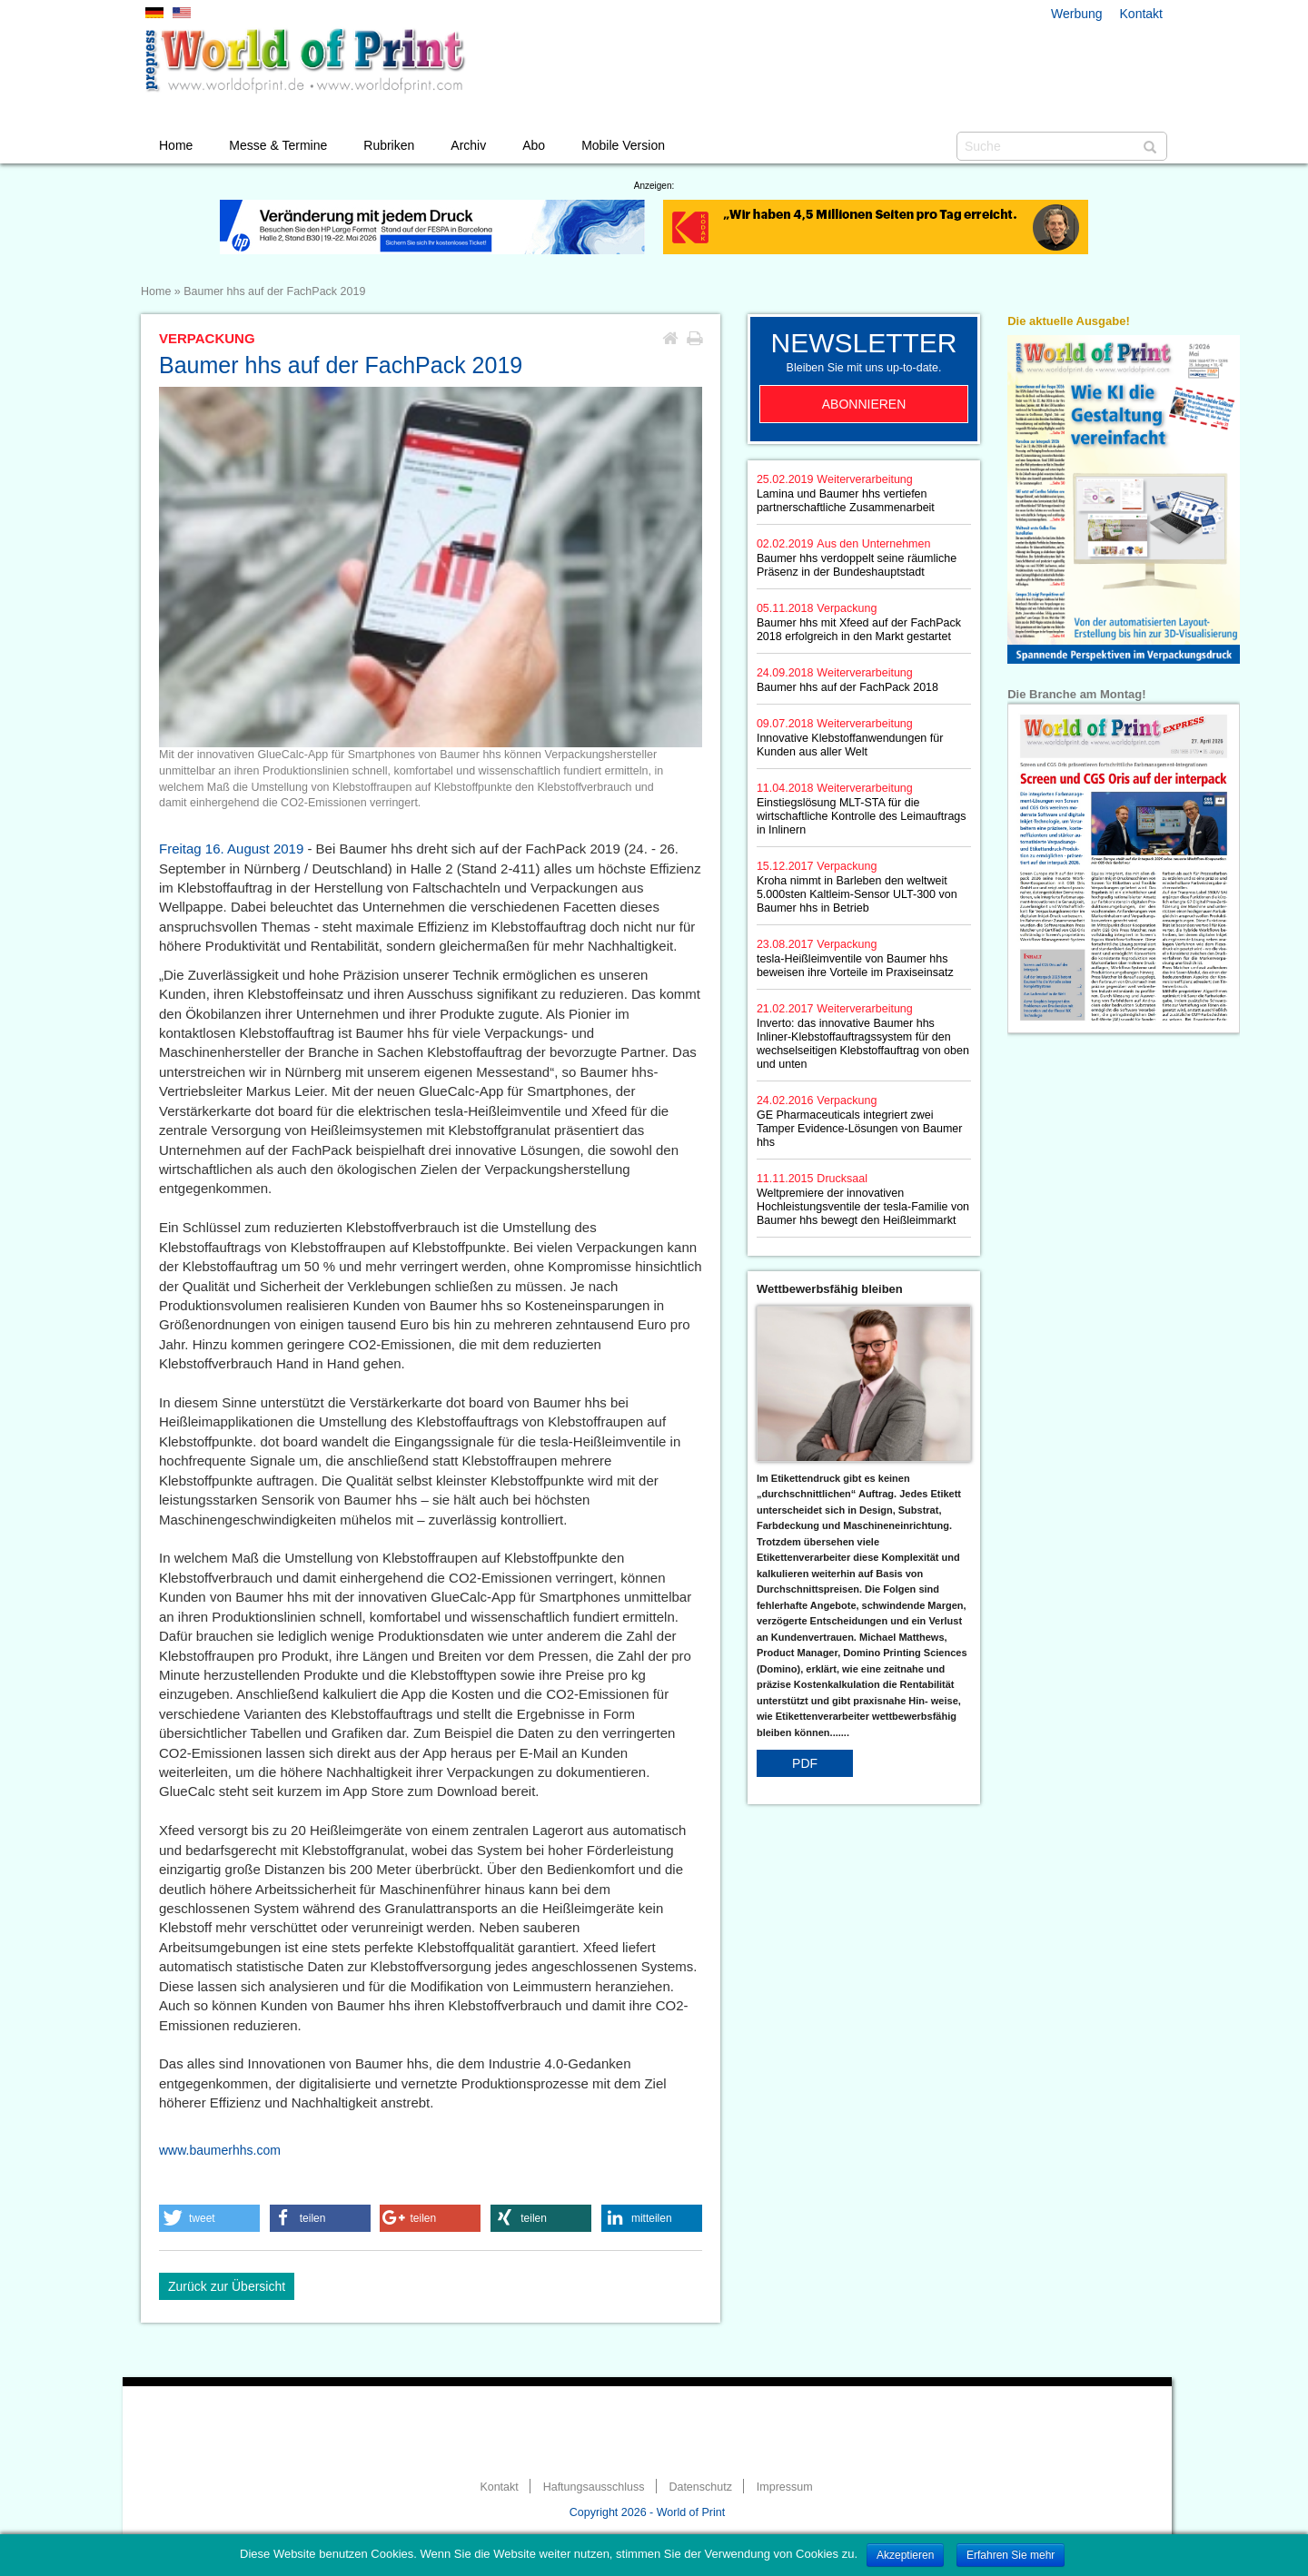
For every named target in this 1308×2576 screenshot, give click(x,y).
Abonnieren (864, 404)
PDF (805, 1763)
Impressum (785, 2487)
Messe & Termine (278, 145)
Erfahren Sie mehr (1010, 2555)
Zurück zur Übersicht (226, 2286)
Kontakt (1141, 13)
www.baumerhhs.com (220, 2150)
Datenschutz (700, 2487)
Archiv (468, 145)
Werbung (1077, 13)
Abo (533, 145)
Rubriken (388, 145)
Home (176, 145)
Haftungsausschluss (594, 2487)
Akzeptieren (905, 2555)
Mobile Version (623, 145)
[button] (209, 2218)
